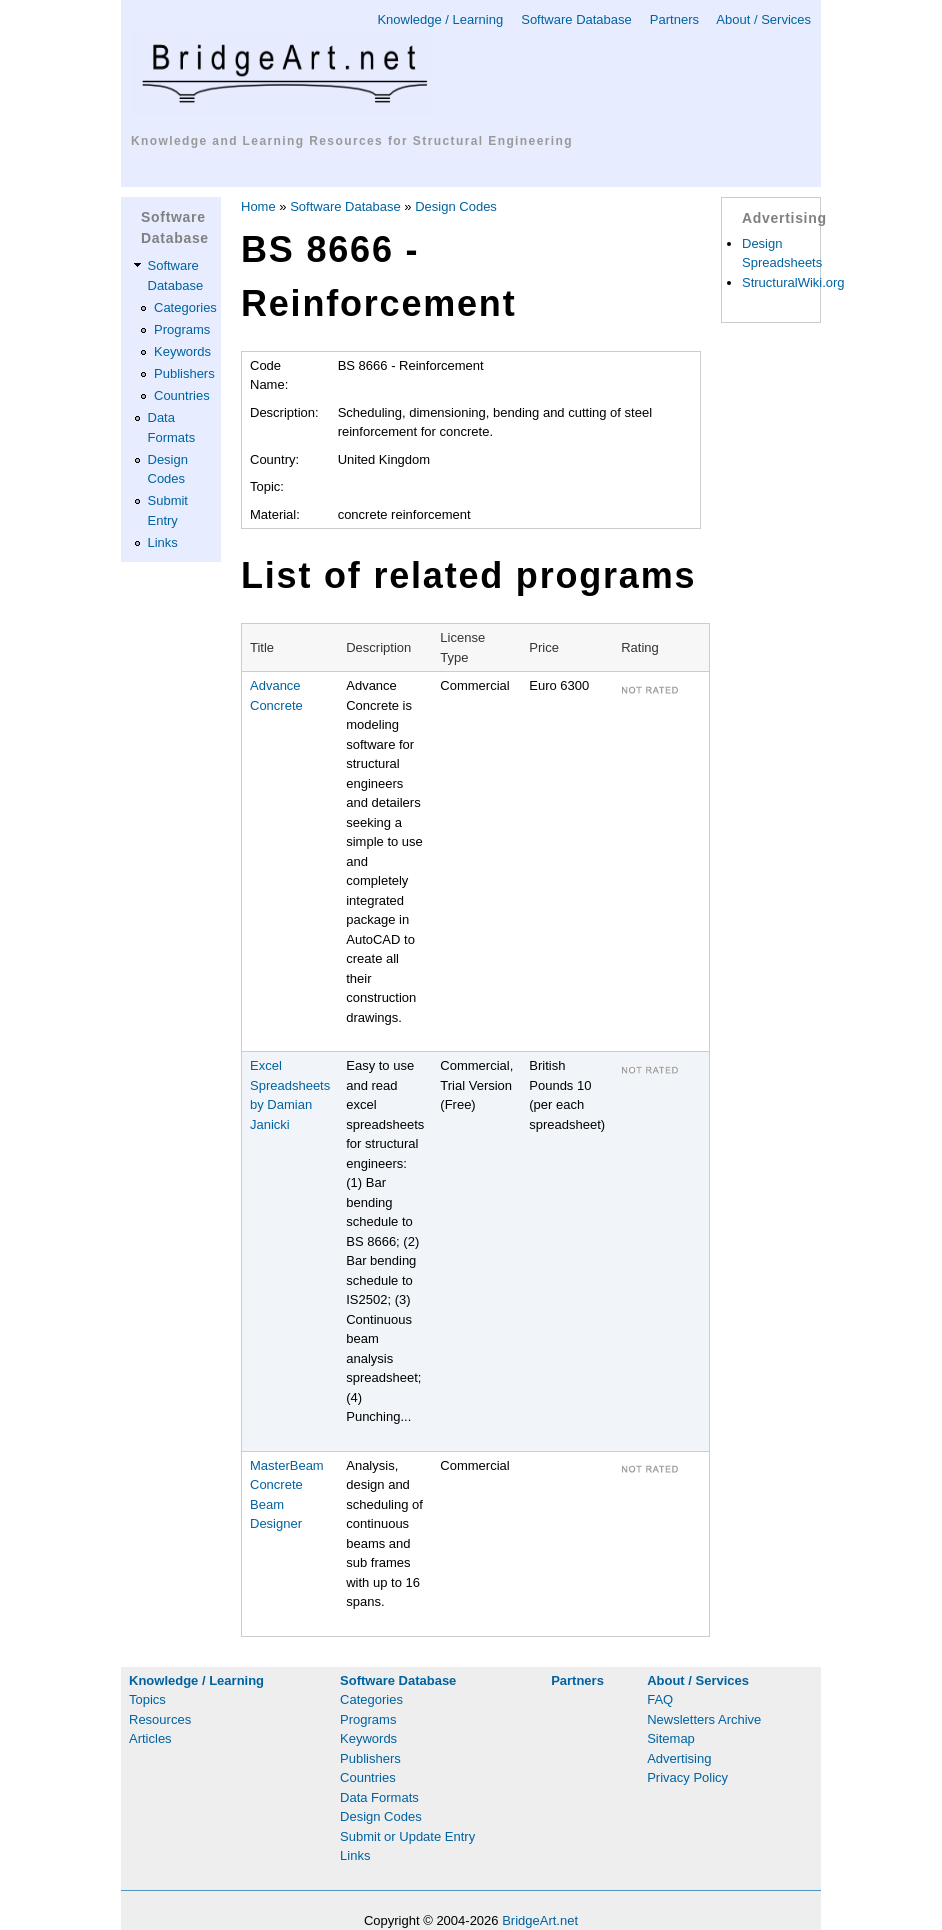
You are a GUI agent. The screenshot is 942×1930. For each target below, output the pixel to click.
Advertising (679, 1758)
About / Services (763, 19)
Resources (160, 1719)
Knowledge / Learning (440, 19)
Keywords (182, 351)
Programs (182, 329)
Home (258, 206)
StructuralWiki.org (793, 282)
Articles (150, 1738)
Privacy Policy (687, 1777)
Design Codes (456, 206)
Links (163, 542)
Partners (674, 19)
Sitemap (671, 1738)
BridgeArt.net (540, 1920)
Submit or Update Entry (407, 1836)
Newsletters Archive (704, 1719)
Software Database (576, 19)
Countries (182, 395)
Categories (185, 307)
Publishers (184, 373)
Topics (147, 1699)
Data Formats (379, 1797)
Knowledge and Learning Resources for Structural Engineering (352, 141)
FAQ (660, 1699)
